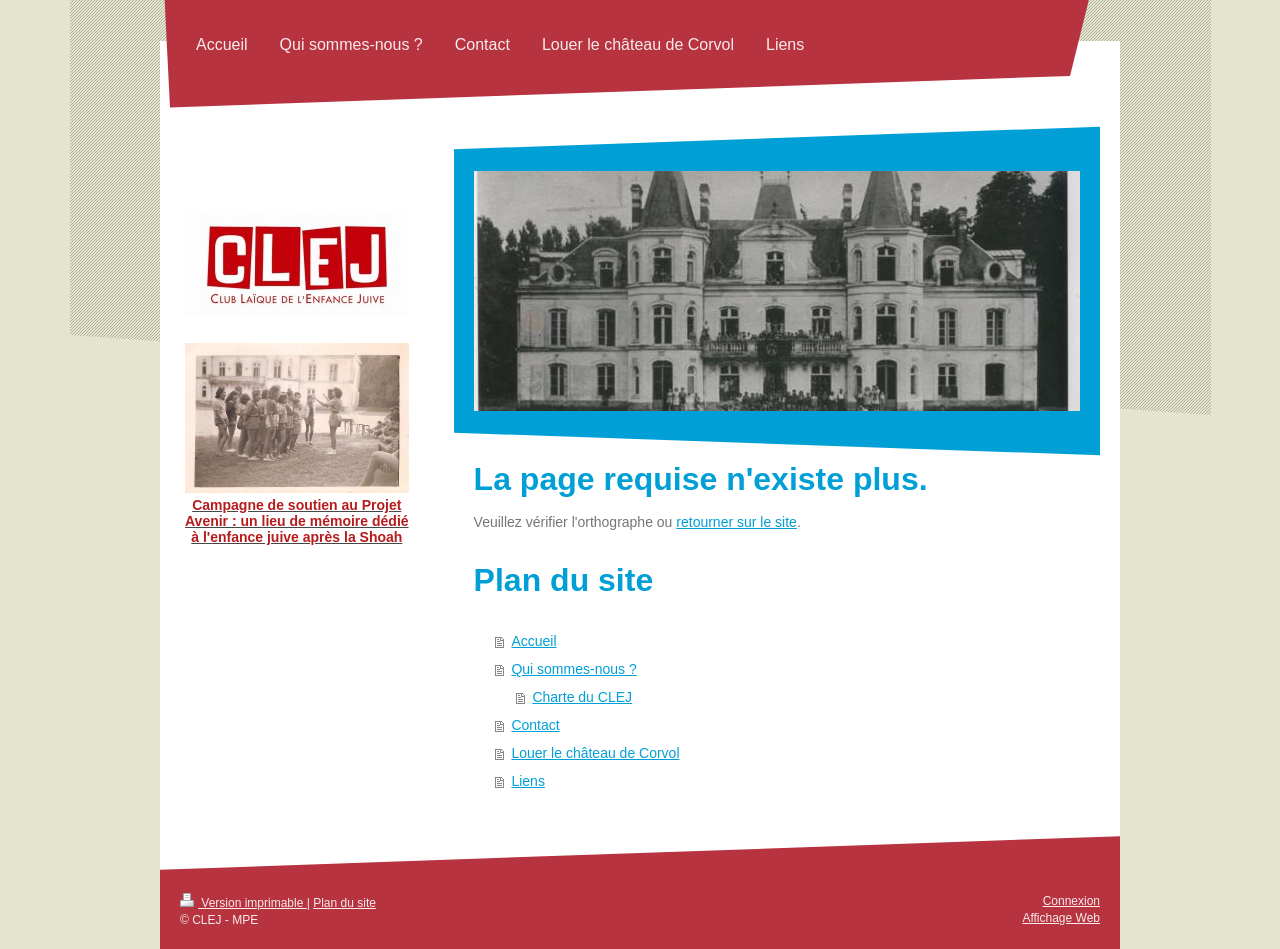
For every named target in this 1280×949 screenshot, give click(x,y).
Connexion (1071, 901)
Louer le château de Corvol (595, 753)
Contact (535, 725)
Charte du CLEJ (582, 697)
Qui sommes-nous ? (573, 669)
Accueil (533, 641)
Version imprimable (243, 903)
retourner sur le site (736, 522)
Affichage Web (1061, 918)
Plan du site (344, 903)
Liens (527, 781)
